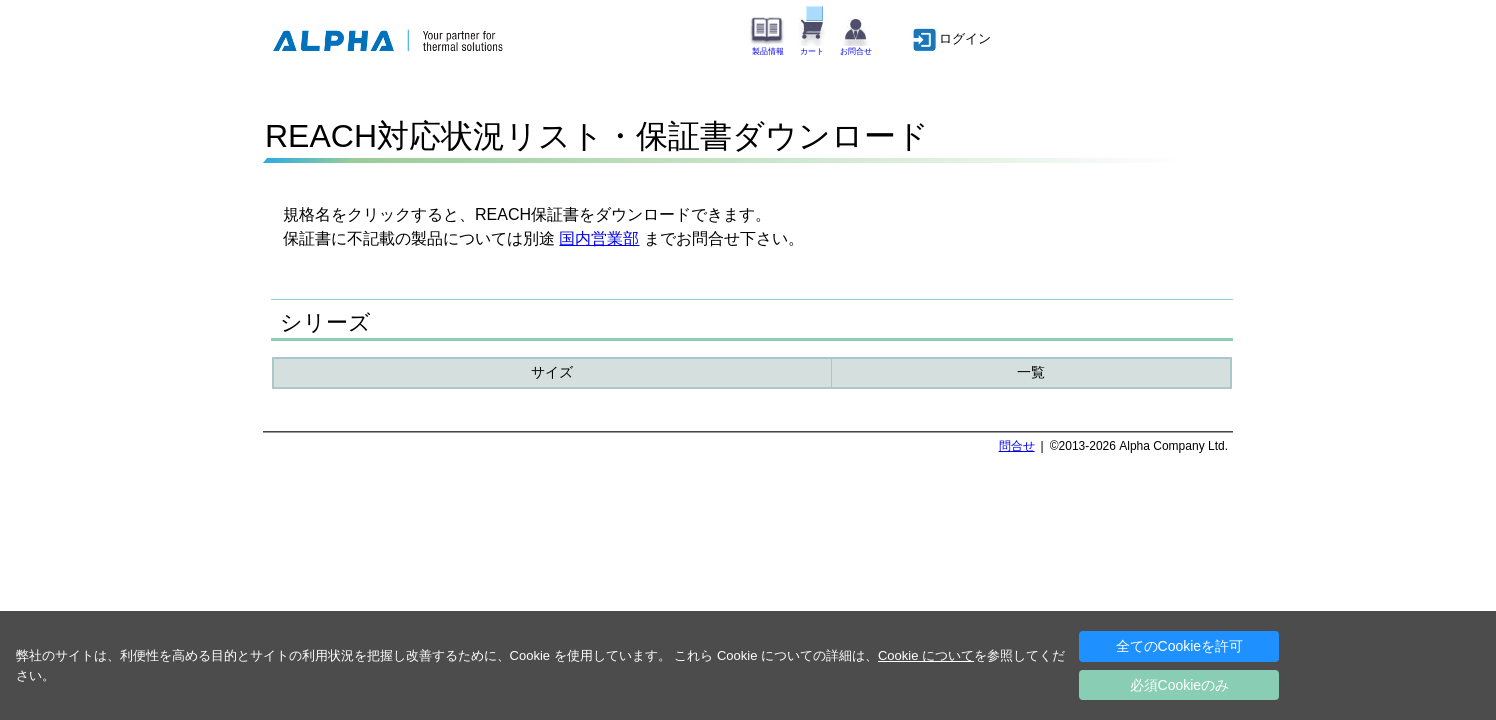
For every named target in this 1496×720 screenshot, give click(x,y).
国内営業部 (599, 238)
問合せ (1017, 446)
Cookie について (926, 655)
